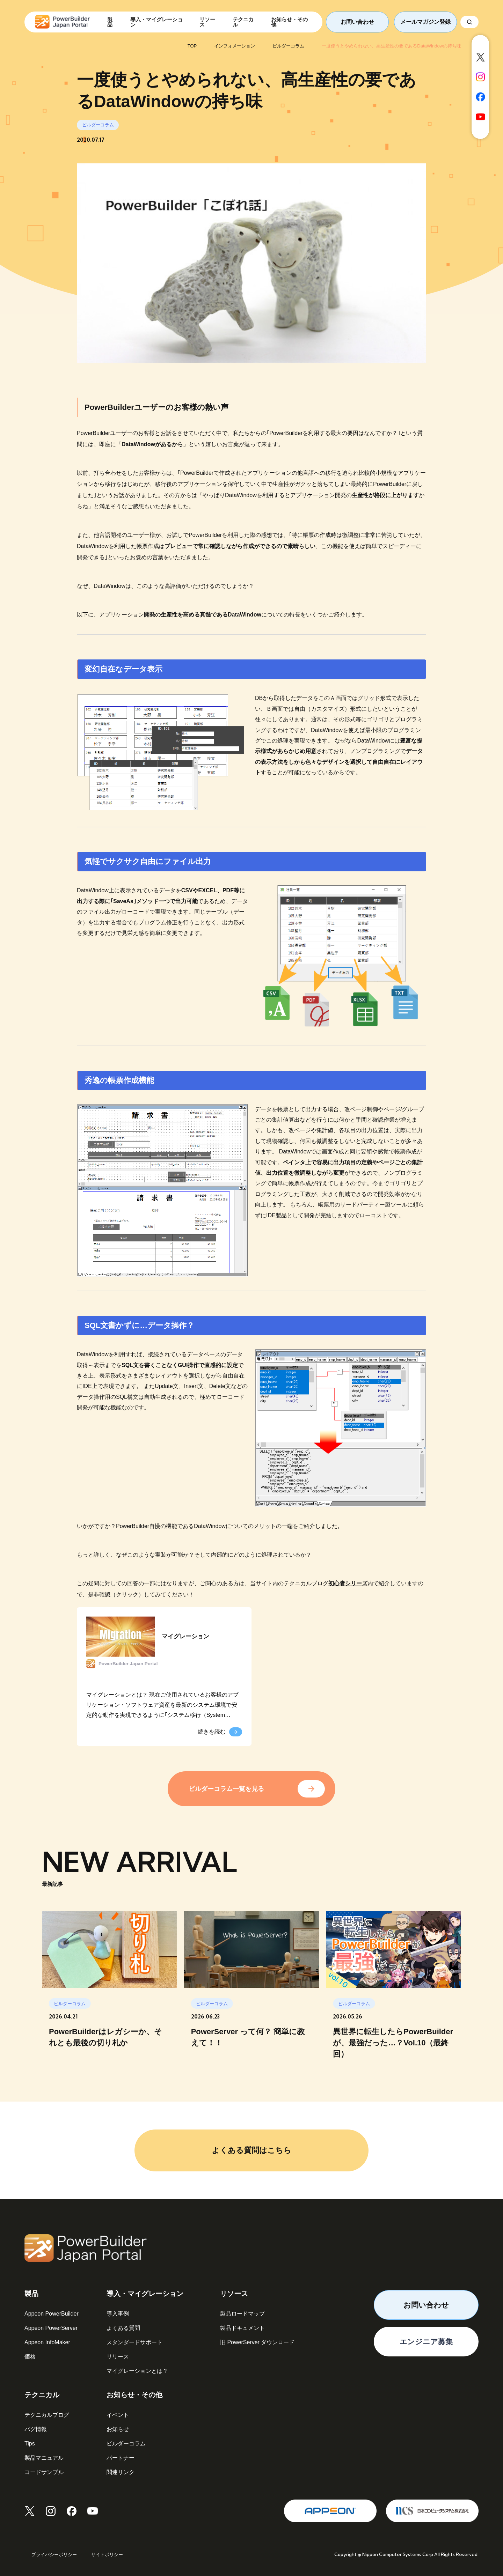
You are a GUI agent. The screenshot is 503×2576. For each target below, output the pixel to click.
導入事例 (118, 2314)
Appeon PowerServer (51, 2328)
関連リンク (120, 2472)
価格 (30, 2357)
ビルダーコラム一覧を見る (226, 1788)
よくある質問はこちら (251, 2150)
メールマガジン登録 (425, 22)
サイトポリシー (107, 2554)
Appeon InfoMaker (47, 2342)
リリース (118, 2357)
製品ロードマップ (242, 2314)
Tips (29, 2443)
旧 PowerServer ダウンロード (257, 2342)
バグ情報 (35, 2429)
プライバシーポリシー (54, 2554)
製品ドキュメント (242, 2328)
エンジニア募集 (426, 2342)
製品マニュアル (44, 2458)
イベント (118, 2415)
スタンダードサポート (134, 2342)
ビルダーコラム (126, 2443)
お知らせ (118, 2429)
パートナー (120, 2458)
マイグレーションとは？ (137, 2371)
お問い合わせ (357, 22)
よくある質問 (123, 2328)
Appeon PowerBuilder (51, 2314)
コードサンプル (44, 2472)
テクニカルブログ (46, 2415)
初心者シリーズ (347, 1583)
